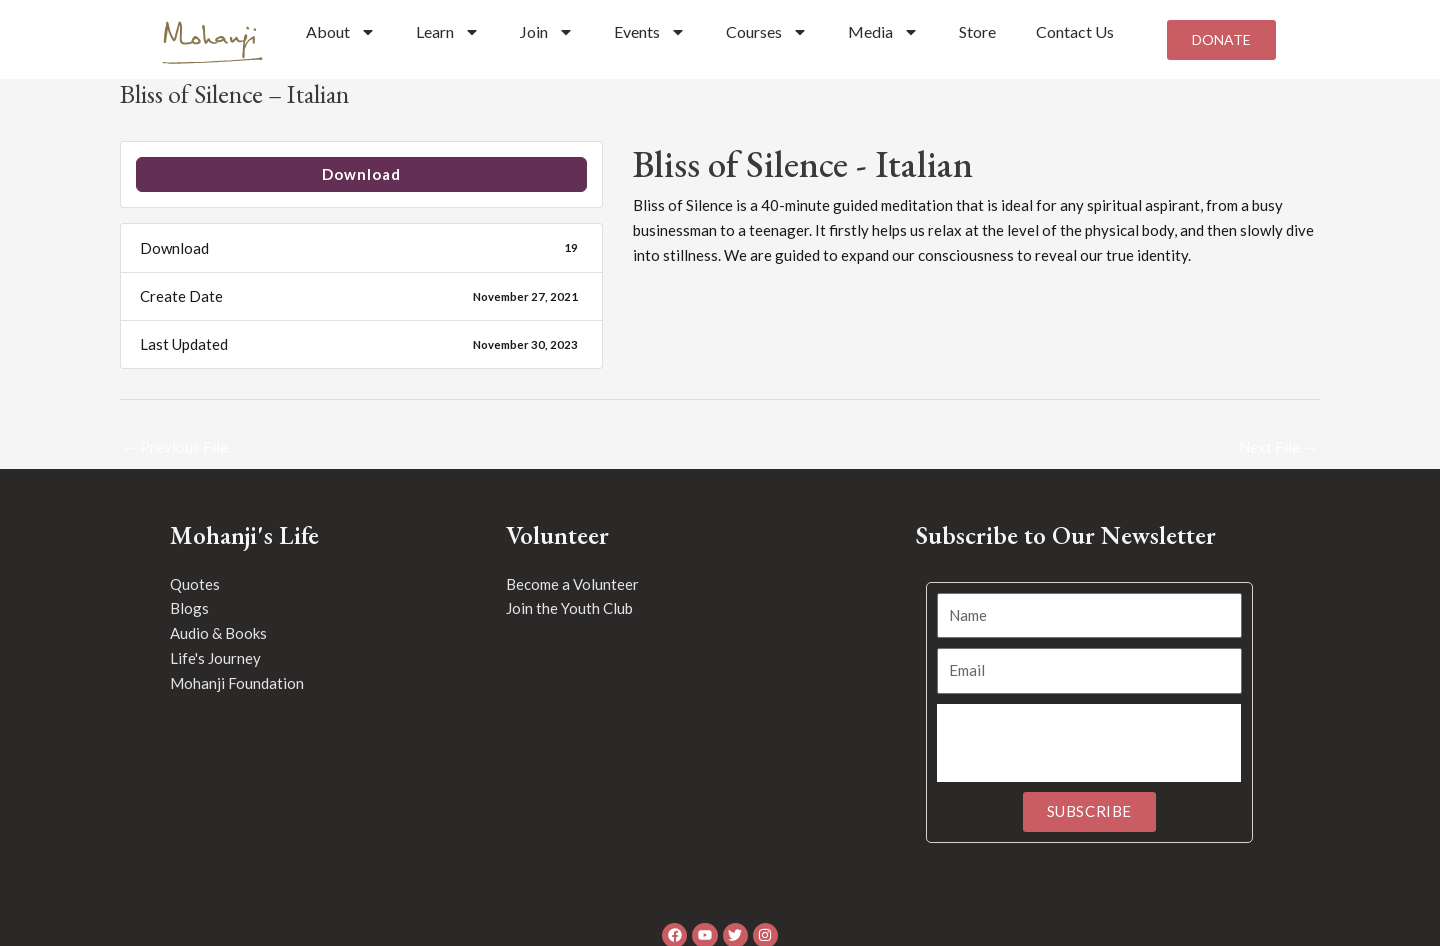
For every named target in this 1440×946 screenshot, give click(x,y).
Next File (1278, 447)
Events (650, 32)
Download (361, 174)
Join (547, 32)
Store (977, 31)
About (341, 32)
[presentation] (1089, 743)
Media (883, 32)
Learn (448, 32)
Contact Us (1075, 31)
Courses (767, 32)
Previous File (175, 447)
